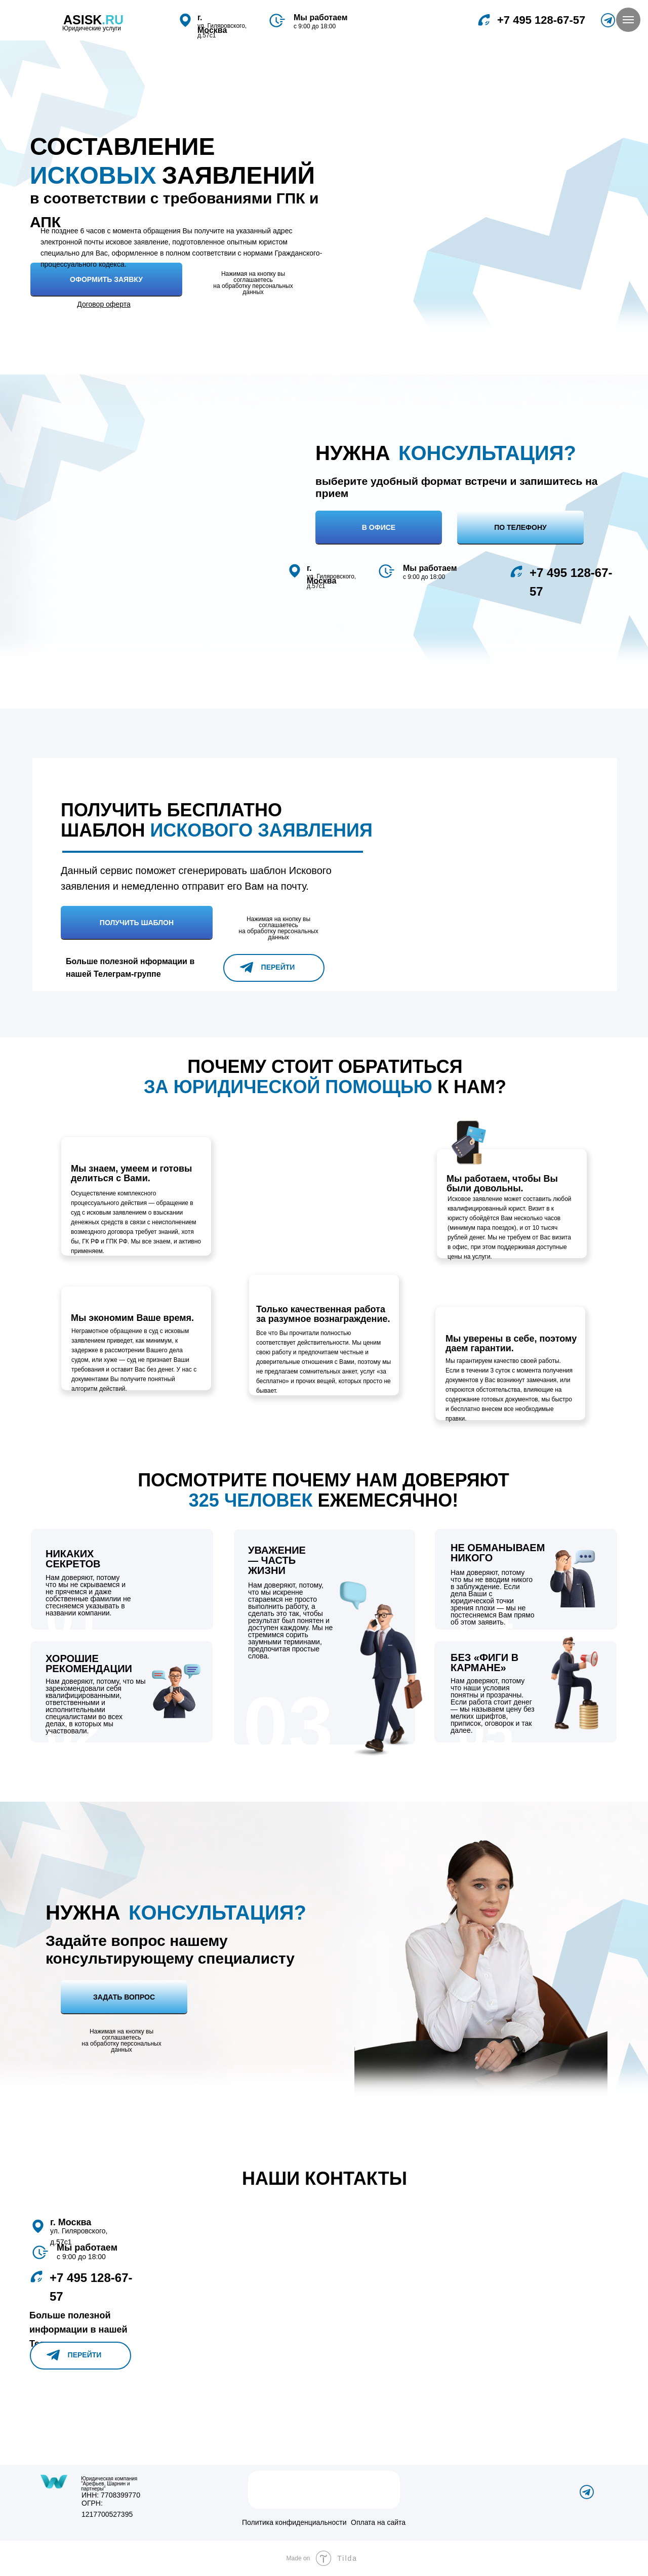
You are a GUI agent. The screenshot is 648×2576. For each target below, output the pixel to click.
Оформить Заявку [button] (106, 279)
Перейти (278, 967)
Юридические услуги (91, 28)
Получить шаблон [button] (137, 923)
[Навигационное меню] (628, 19)
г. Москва (70, 2222)
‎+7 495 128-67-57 (541, 20)
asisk (82, 20)
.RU (113, 20)
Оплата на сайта (378, 2522)
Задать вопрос (124, 1997)
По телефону (520, 527)
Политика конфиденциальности (294, 2522)
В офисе (378, 527)
